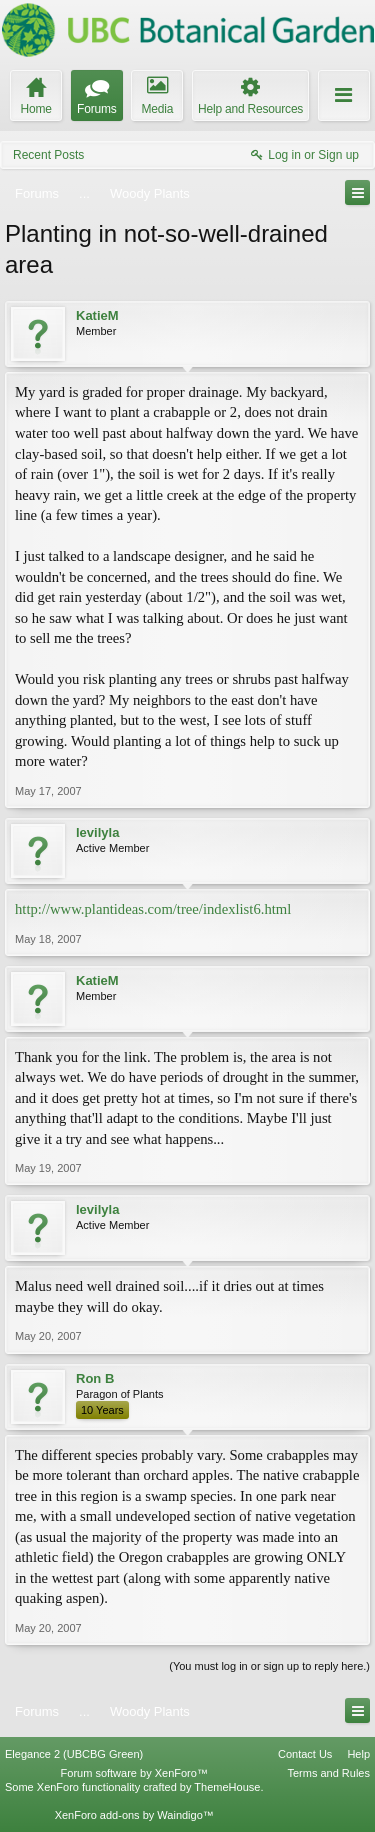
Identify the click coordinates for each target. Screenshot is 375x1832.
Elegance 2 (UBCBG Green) (74, 1754)
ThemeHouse (227, 1787)
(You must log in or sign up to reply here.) (269, 1666)
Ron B (95, 1378)
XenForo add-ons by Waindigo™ (134, 1815)
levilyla (97, 832)
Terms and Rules (328, 1773)
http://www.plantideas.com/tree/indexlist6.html (153, 909)
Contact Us (305, 1754)
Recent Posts (48, 155)
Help (358, 1754)
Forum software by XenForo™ (134, 1773)
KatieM (97, 315)
